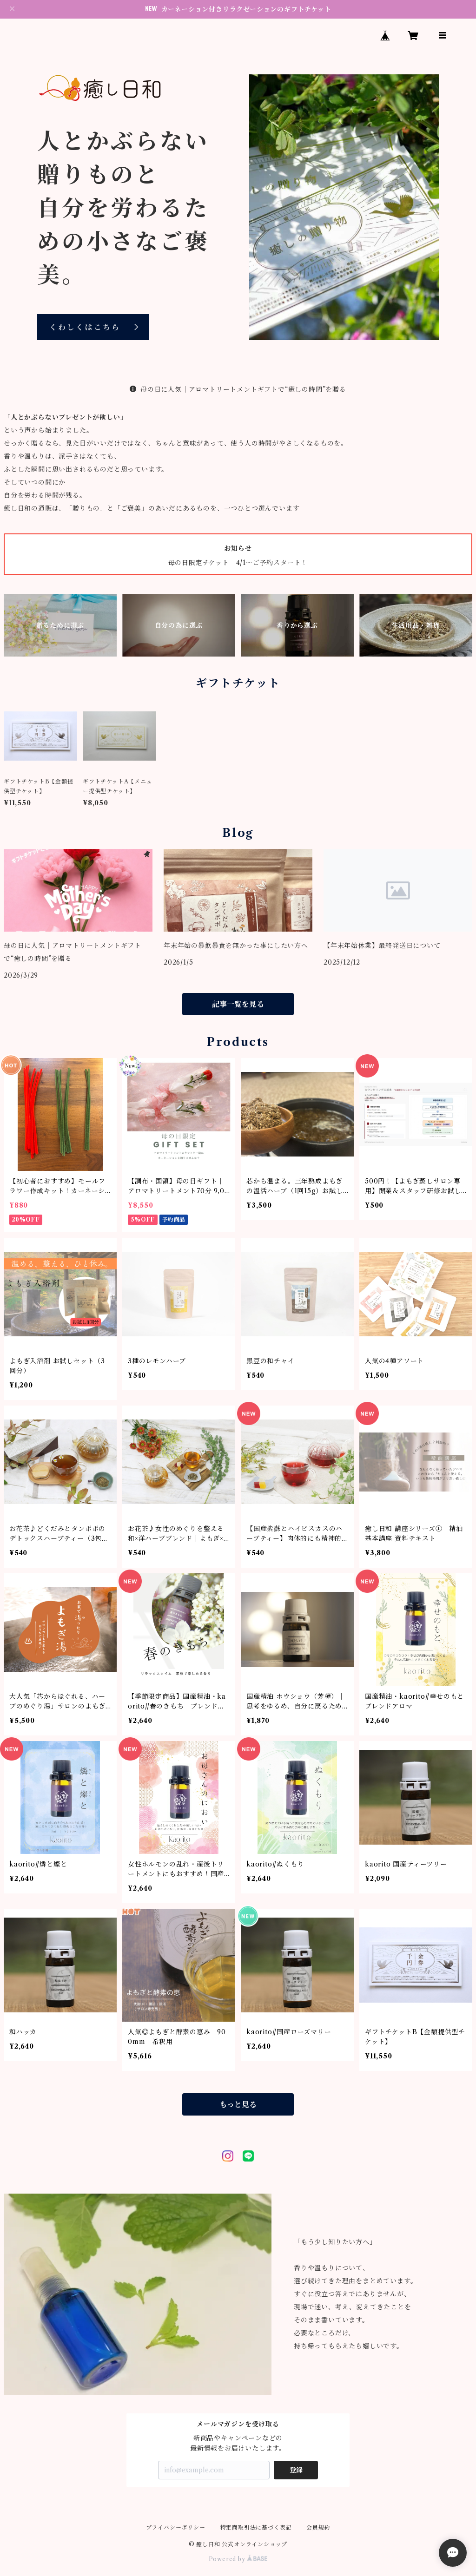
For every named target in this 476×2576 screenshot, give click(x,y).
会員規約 (318, 2527)
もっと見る (238, 2104)
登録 (296, 2470)
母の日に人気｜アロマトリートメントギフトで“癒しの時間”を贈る (238, 389)
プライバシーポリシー (175, 2527)
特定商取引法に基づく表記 (256, 2527)
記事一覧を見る (238, 1004)
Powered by (238, 2559)
